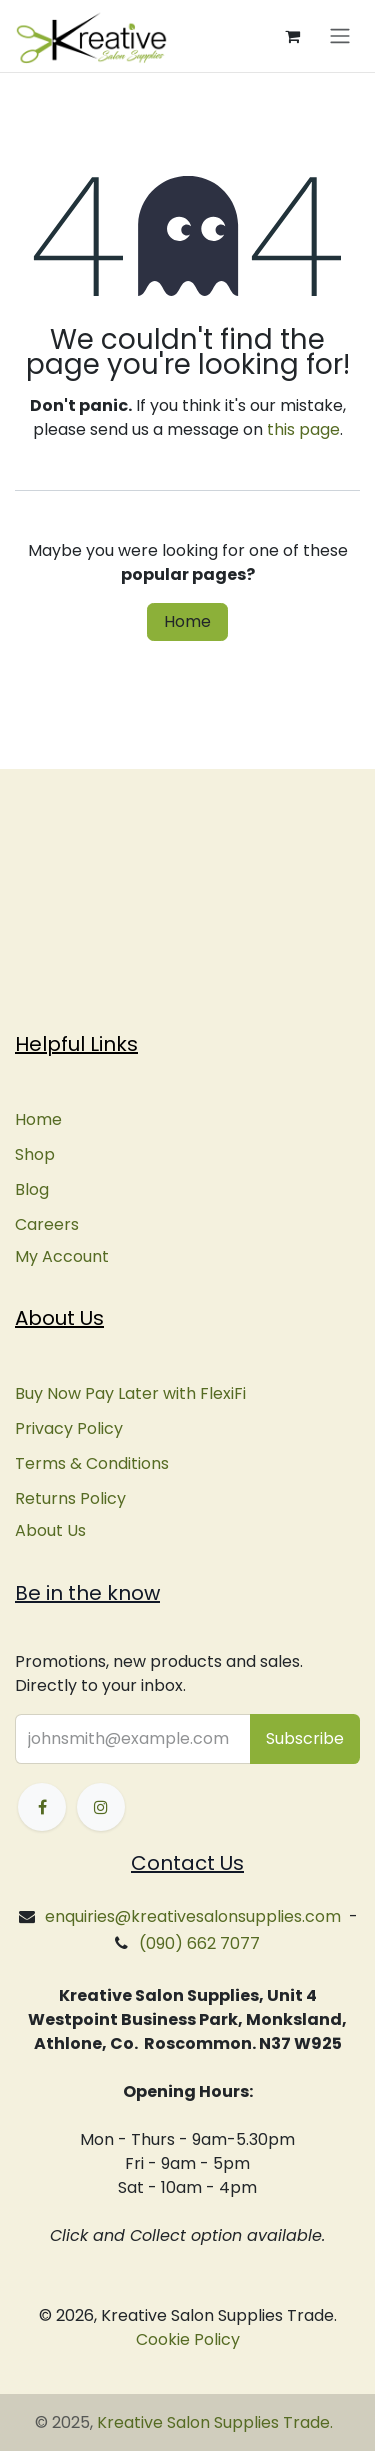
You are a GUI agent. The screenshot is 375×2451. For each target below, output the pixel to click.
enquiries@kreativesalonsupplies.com (193, 1916)
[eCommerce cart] (292, 36)
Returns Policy (70, 1498)
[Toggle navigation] (340, 36)
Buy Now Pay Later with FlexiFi (130, 1393)
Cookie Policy (188, 2339)
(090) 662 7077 (199, 1943)
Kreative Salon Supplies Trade (213, 2422)
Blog (32, 1189)
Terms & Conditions (92, 1463)
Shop (35, 1154)
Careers (47, 1224)
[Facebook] (42, 1807)
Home (187, 621)
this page (303, 429)
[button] (305, 1739)
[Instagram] (101, 1807)
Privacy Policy (69, 1428)
